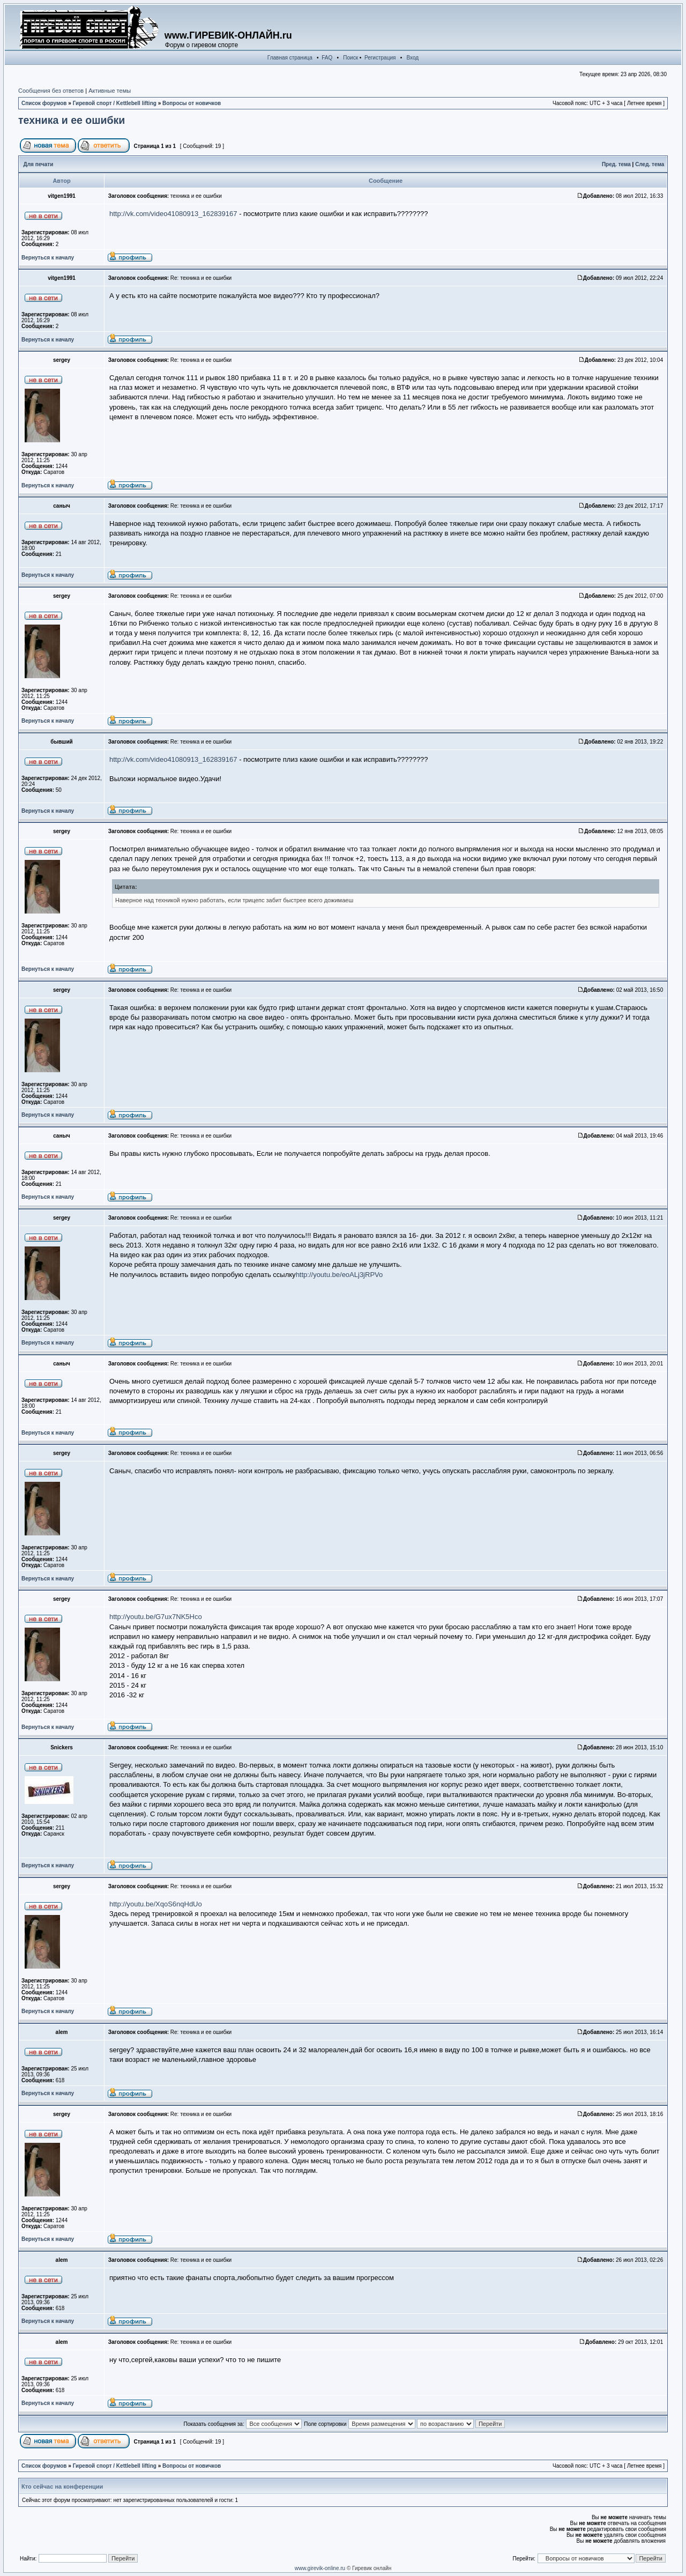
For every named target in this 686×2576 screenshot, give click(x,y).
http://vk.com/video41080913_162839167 (173, 214)
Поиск (350, 58)
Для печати (39, 164)
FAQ (327, 58)
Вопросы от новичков (191, 103)
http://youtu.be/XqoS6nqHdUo (155, 1904)
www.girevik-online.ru (320, 2568)
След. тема (649, 164)
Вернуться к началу (47, 258)
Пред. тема (616, 164)
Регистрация (380, 58)
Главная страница (289, 58)
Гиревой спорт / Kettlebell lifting (114, 103)
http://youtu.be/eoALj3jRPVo (339, 1275)
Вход (413, 58)
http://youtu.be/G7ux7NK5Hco (155, 1617)
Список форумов (44, 103)
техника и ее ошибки (71, 120)
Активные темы (109, 90)
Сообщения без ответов (51, 90)
